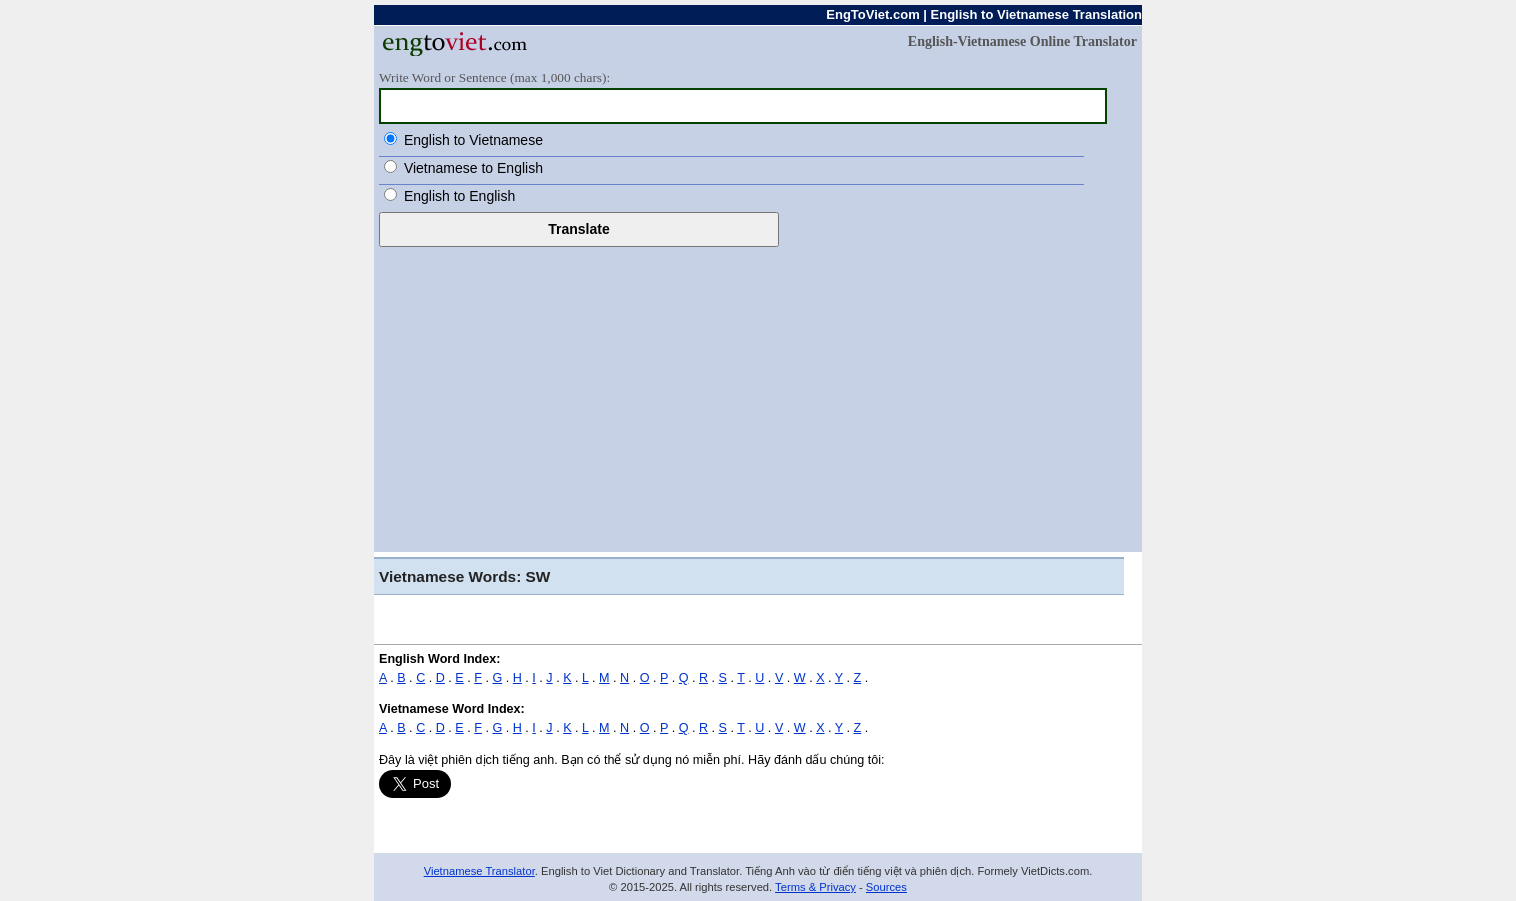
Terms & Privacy (815, 887)
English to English (459, 196)
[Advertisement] (758, 397)
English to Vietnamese (473, 140)
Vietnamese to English (473, 168)
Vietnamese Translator (479, 871)
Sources (886, 887)
